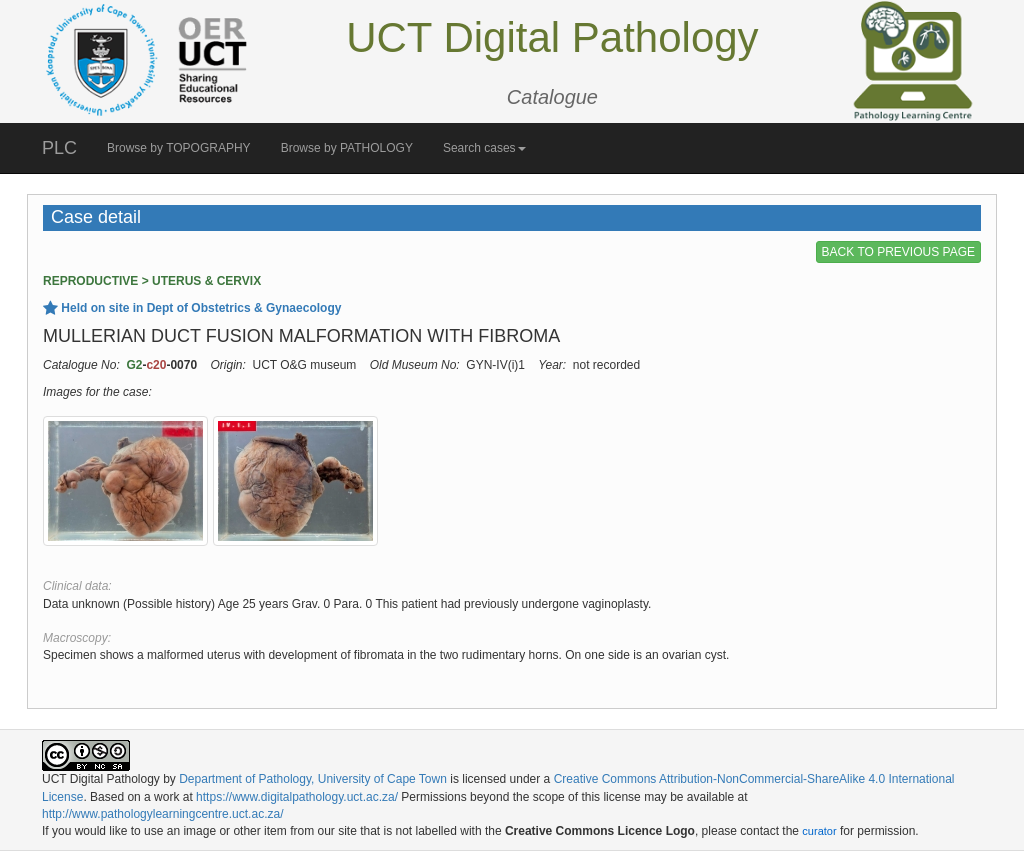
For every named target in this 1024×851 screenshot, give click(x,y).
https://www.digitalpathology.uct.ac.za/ (297, 797)
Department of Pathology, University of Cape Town (313, 779)
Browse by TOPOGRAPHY (179, 148)
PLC (59, 148)
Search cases (484, 148)
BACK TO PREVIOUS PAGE (898, 252)
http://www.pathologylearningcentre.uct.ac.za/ (162, 814)
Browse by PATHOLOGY (347, 148)
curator (819, 831)
